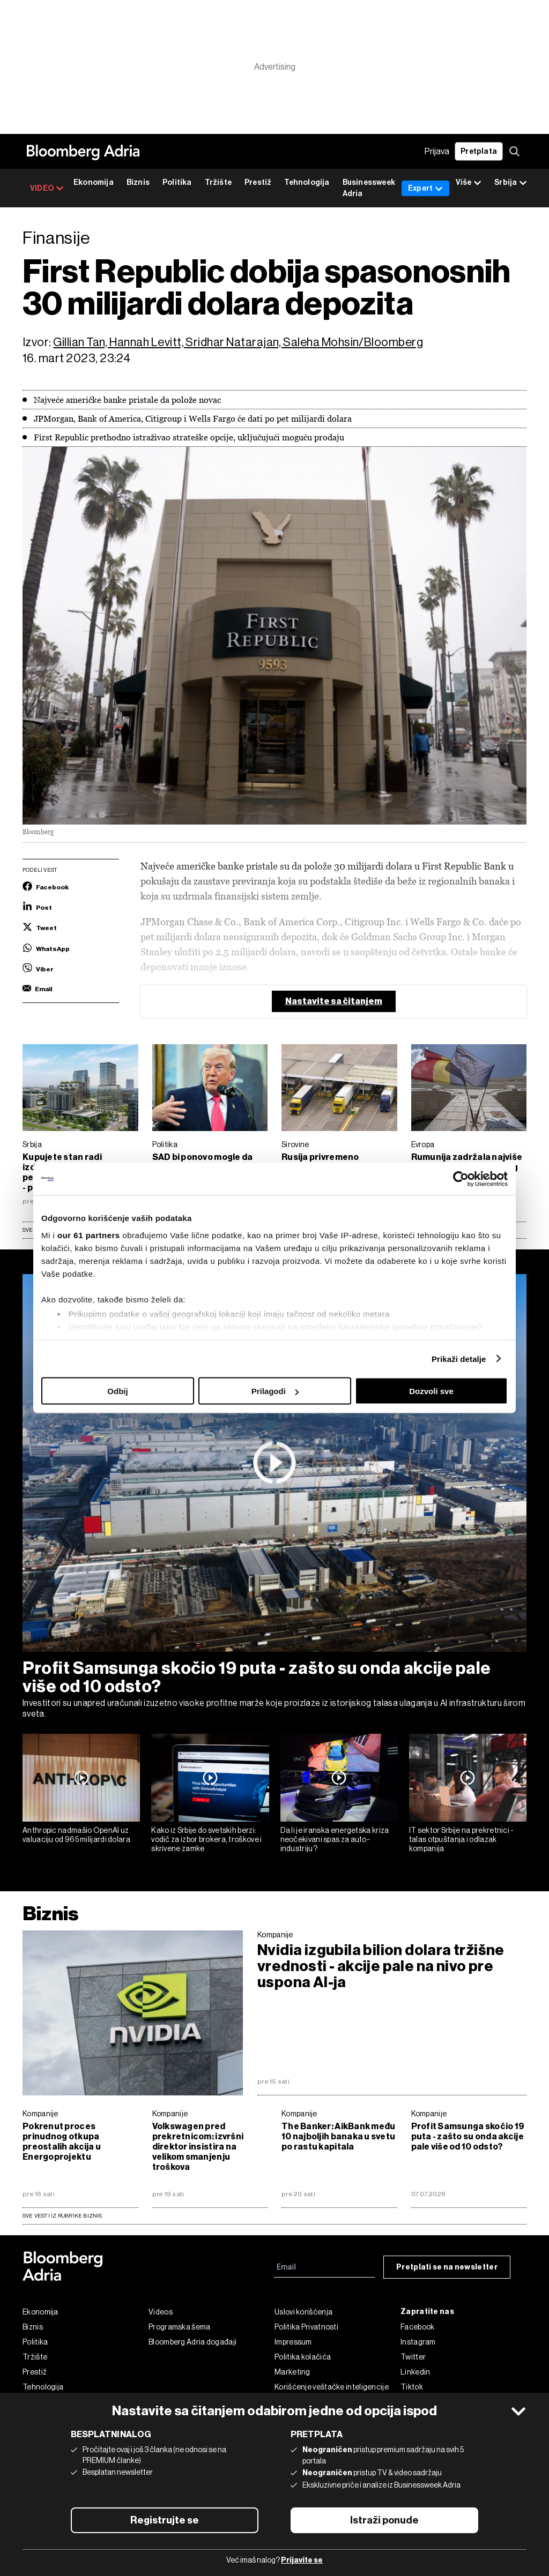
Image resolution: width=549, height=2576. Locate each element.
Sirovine (295, 1144)
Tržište (218, 182)
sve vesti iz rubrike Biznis (62, 2216)
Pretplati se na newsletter (447, 2267)
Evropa (423, 1144)
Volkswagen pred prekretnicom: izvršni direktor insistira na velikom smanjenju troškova (198, 2146)
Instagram (418, 2342)
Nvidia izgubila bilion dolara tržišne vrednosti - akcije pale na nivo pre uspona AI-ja (381, 1966)
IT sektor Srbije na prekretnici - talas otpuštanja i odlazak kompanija (461, 1839)
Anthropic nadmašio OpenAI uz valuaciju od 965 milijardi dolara (76, 1835)
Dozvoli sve (431, 1391)
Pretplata (479, 151)
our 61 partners (88, 1234)
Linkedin (415, 2372)
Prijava (437, 151)
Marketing (292, 2372)
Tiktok (411, 2387)
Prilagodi (275, 1391)
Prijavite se (302, 2560)
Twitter (413, 2357)
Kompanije (275, 1934)
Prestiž (257, 182)
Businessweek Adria (369, 188)
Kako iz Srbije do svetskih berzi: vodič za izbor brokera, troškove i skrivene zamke (206, 1839)
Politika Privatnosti (306, 2327)
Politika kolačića (302, 2357)
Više (468, 183)
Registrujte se (164, 2520)
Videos (161, 2312)
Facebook (417, 2327)
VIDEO (47, 188)
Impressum (293, 2342)
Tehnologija (306, 182)
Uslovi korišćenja (303, 2312)
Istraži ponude (384, 2520)
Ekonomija (93, 182)
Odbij (117, 1391)
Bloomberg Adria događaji (192, 2342)
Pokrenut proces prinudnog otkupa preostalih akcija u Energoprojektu (62, 2141)
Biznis (138, 182)
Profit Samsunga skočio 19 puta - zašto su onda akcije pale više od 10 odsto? (257, 1677)
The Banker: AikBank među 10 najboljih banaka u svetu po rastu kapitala (338, 2136)
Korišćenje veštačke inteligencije (331, 2387)
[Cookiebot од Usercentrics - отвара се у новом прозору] (461, 1179)
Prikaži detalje (459, 1358)
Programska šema (180, 2327)
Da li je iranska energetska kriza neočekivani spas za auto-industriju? (334, 1839)
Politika (177, 182)
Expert (425, 188)
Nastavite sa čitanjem (333, 1001)
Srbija (32, 1144)
